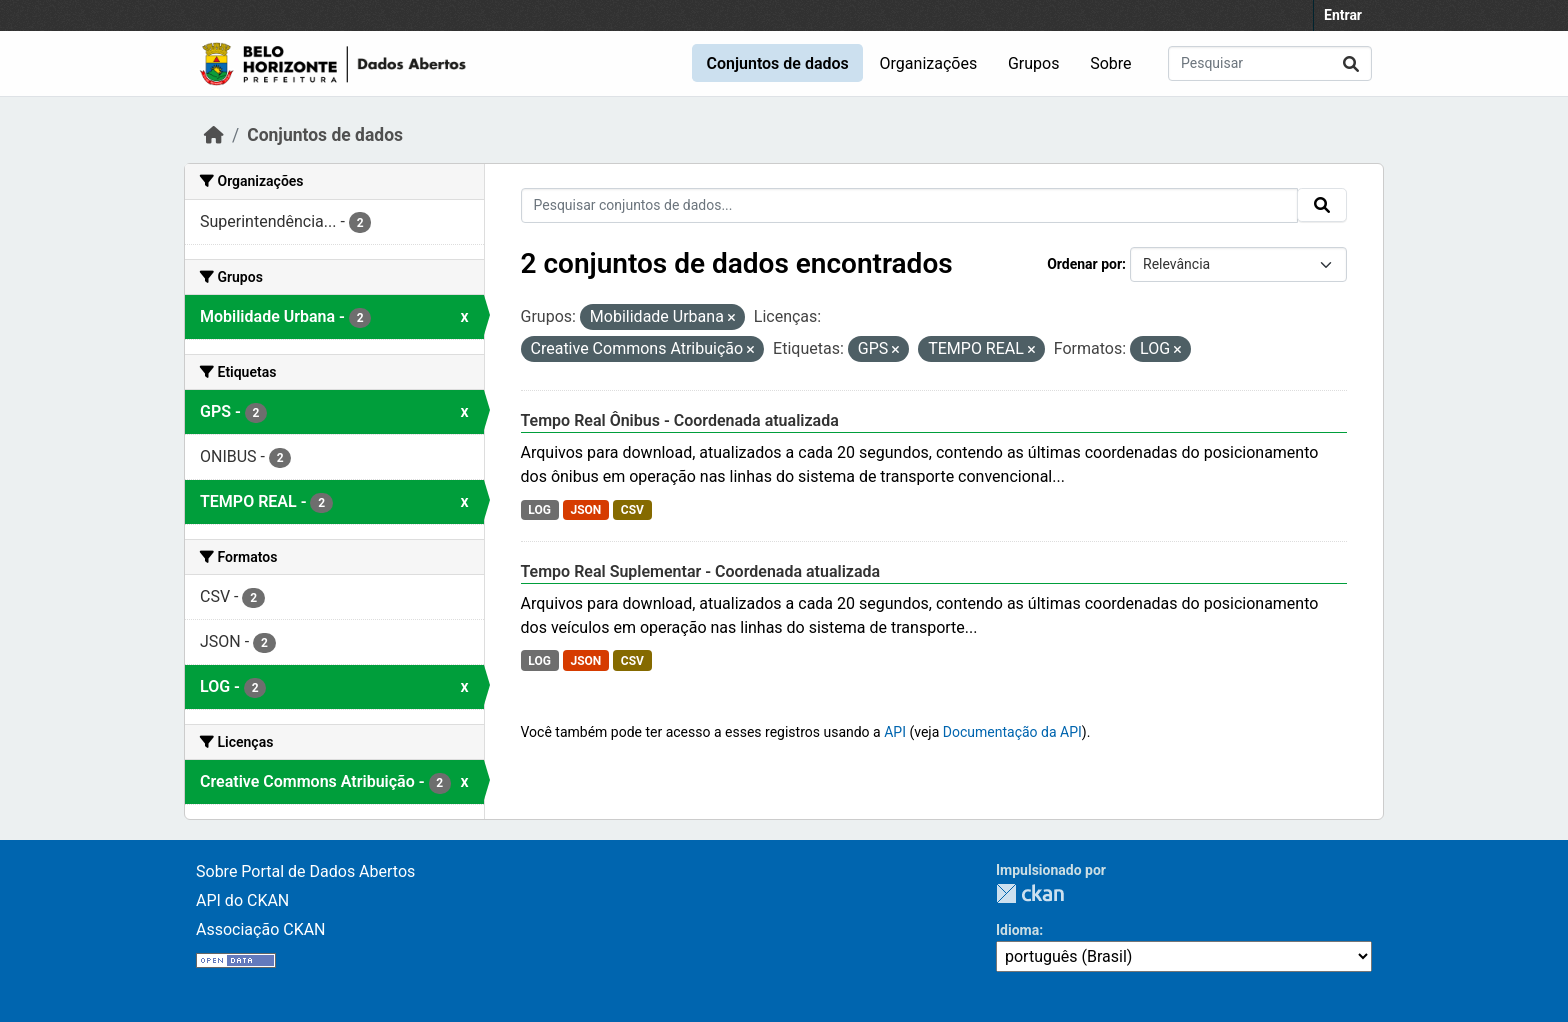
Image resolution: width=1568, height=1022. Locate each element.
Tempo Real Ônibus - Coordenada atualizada (680, 420)
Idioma (1017, 930)
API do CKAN (242, 900)
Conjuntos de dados (777, 63)
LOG (539, 510)
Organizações (929, 63)
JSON (585, 510)
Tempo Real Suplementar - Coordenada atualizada (701, 571)
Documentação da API (1012, 732)
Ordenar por (1084, 264)
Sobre (1110, 63)
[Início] (214, 135)
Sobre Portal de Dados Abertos (305, 871)
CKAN (1030, 893)
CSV (632, 510)
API (895, 732)
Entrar (1343, 15)
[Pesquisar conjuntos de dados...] (1270, 63)
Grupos (1034, 63)
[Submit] (1351, 63)
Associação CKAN (261, 929)
